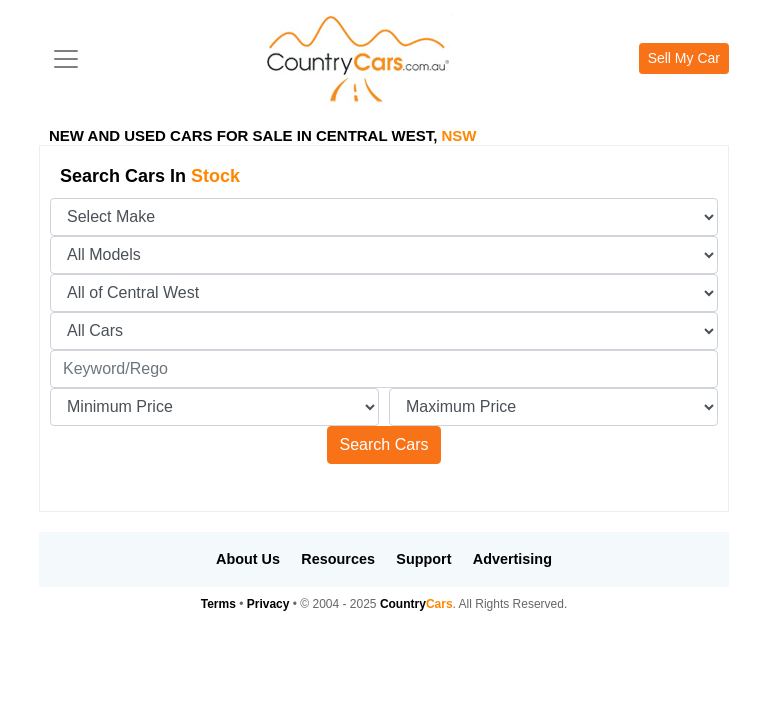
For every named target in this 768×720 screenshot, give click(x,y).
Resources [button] (338, 559)
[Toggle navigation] (66, 59)
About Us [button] (248, 559)
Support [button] (423, 559)
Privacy (268, 604)
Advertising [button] (512, 559)
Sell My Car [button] (684, 58)
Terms (218, 604)
